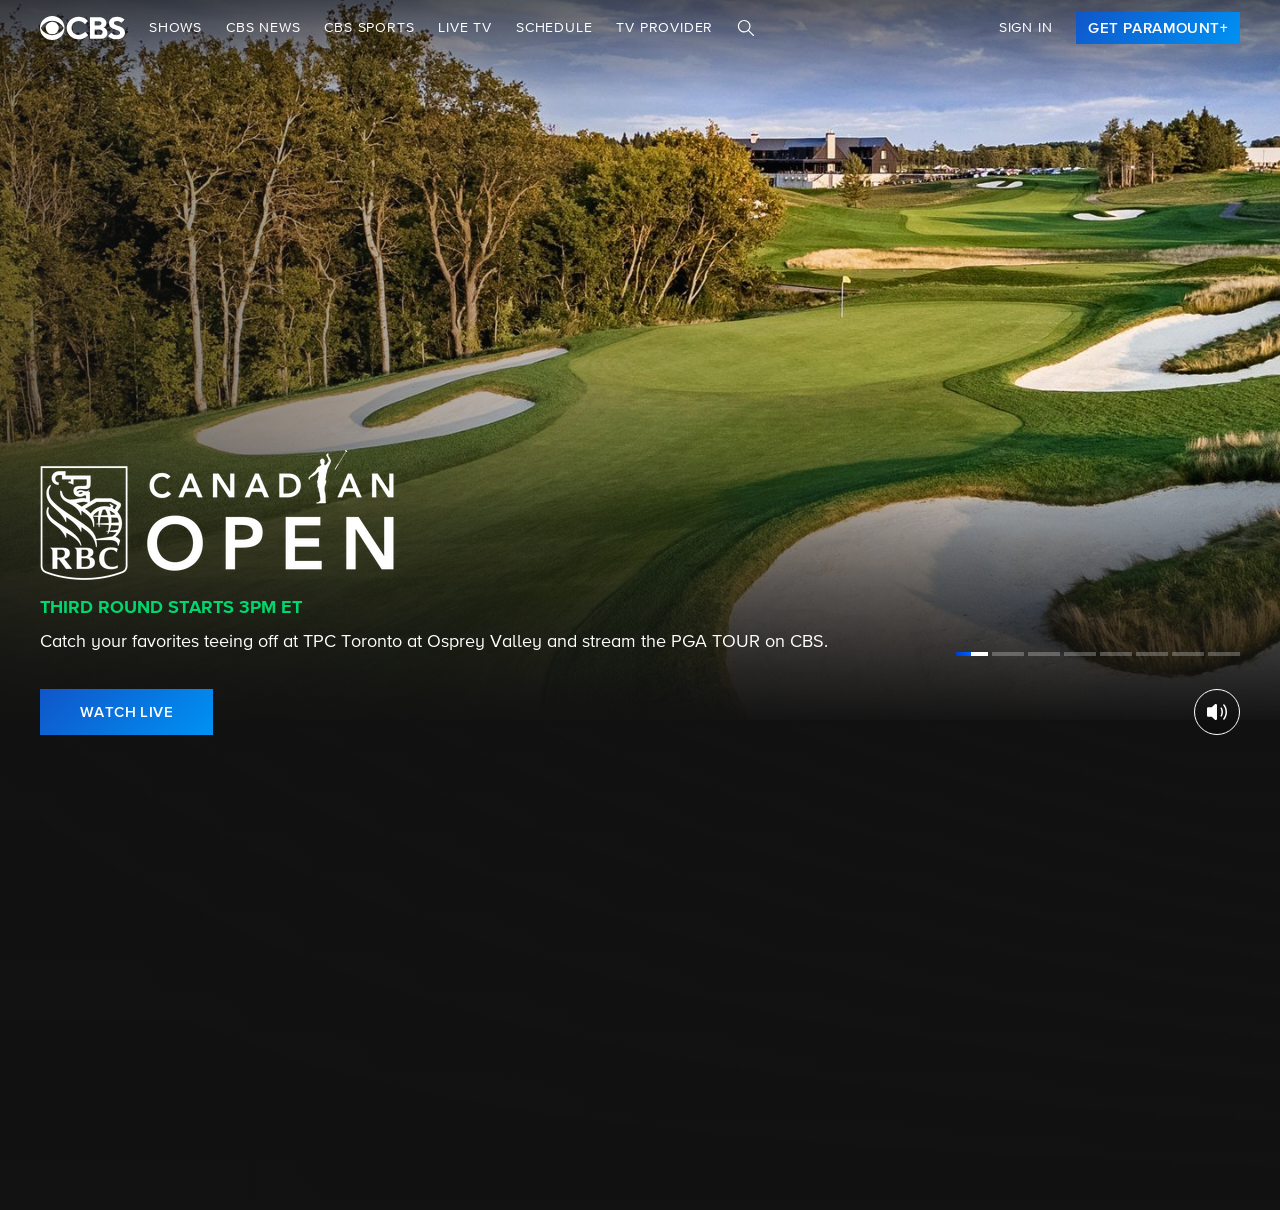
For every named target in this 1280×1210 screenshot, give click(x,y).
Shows (175, 28)
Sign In (1026, 28)
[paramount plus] (82, 28)
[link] (1158, 28)
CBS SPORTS (369, 28)
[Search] (746, 28)
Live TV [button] (465, 28)
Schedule (554, 28)
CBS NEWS (263, 28)
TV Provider (664, 28)
